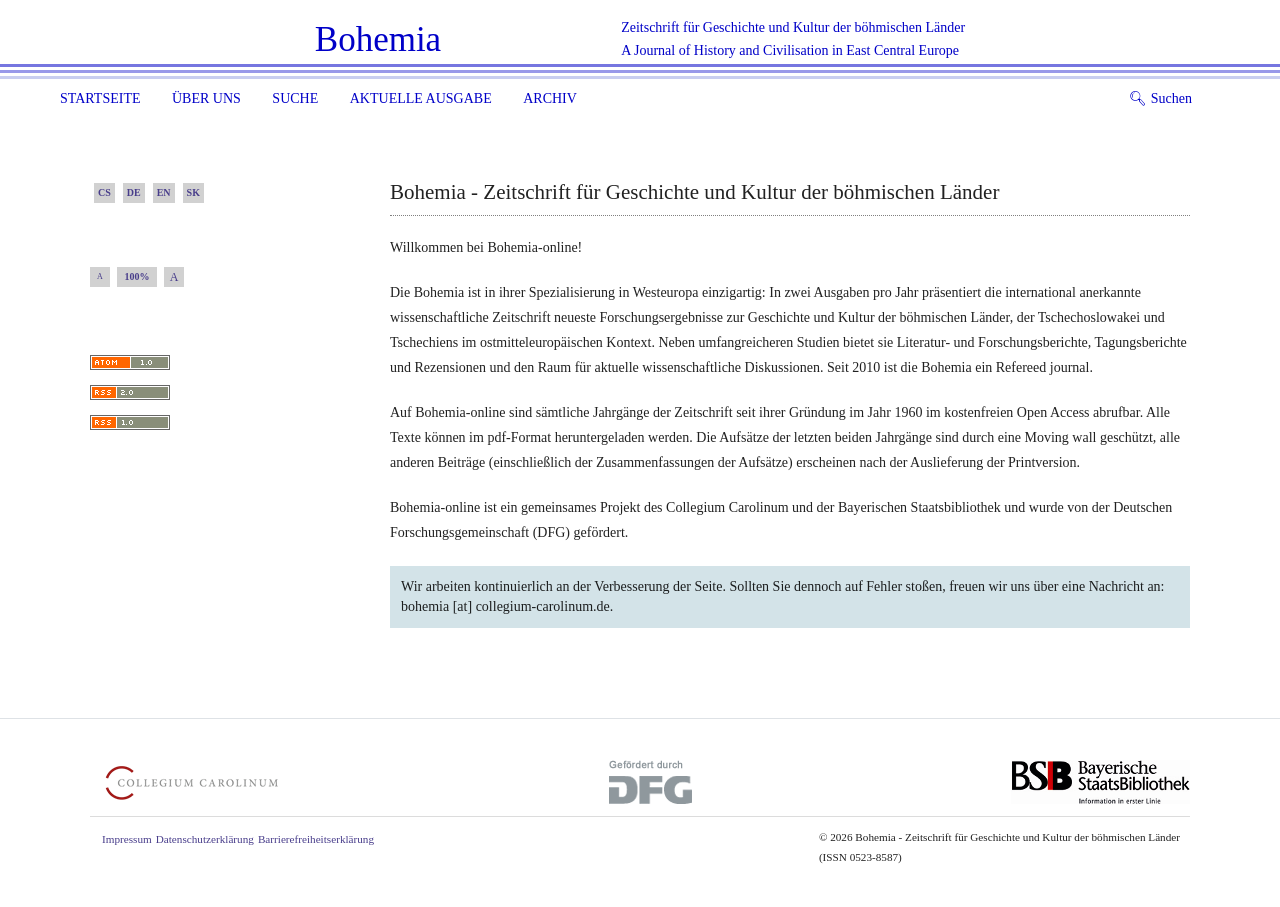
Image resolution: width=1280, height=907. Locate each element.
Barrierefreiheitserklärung (316, 839)
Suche (295, 98)
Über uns (206, 98)
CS (104, 192)
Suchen (1160, 98)
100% (137, 276)
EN (164, 192)
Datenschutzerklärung (205, 839)
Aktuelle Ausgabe (421, 98)
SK (193, 192)
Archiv (550, 98)
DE (134, 192)
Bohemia (378, 39)
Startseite (100, 98)
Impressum (127, 839)
